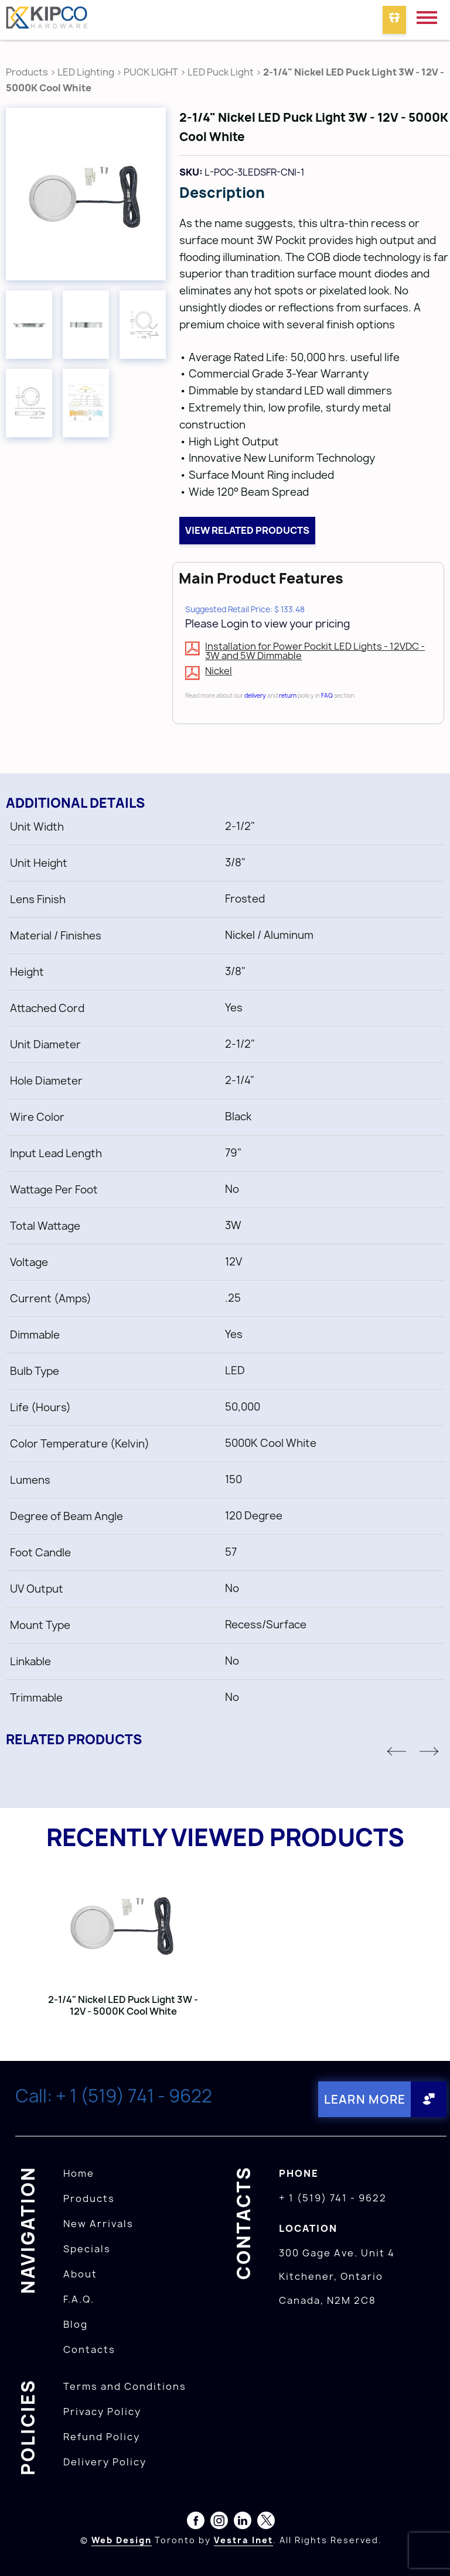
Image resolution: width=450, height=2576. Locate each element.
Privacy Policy (102, 2411)
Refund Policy (101, 2436)
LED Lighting (85, 72)
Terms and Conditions (124, 2386)
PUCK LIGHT (151, 72)
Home (78, 2173)
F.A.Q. (78, 2299)
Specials (87, 2248)
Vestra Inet (243, 2540)
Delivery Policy (104, 2461)
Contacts (89, 2349)
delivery (255, 695)
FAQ (327, 695)
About (80, 2274)
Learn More (364, 2099)
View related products (247, 530)
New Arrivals (98, 2223)
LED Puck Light (221, 72)
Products (27, 72)
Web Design (121, 2540)
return (287, 695)
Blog (75, 2324)
